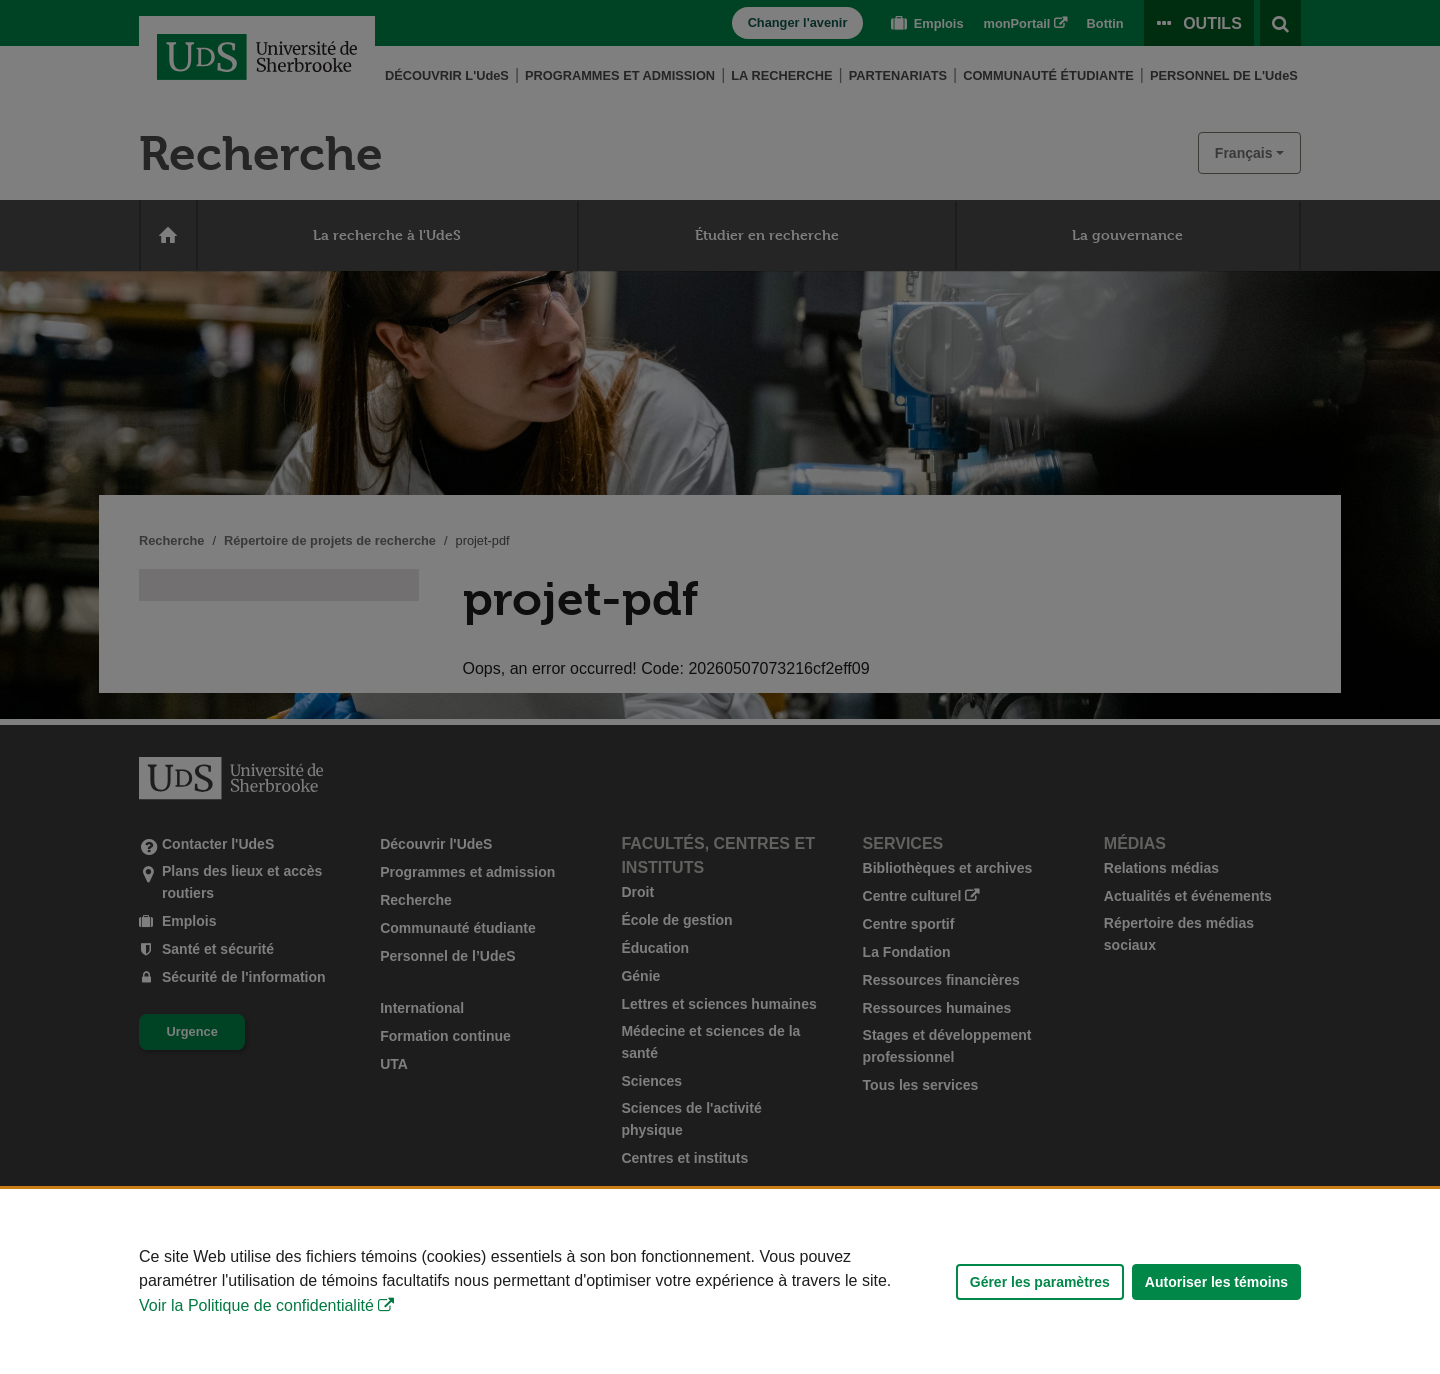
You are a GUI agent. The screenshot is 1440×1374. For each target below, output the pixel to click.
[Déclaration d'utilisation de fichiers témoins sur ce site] (720, 1281)
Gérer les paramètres (1040, 1282)
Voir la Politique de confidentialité (256, 1305)
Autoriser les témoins (1216, 1282)
